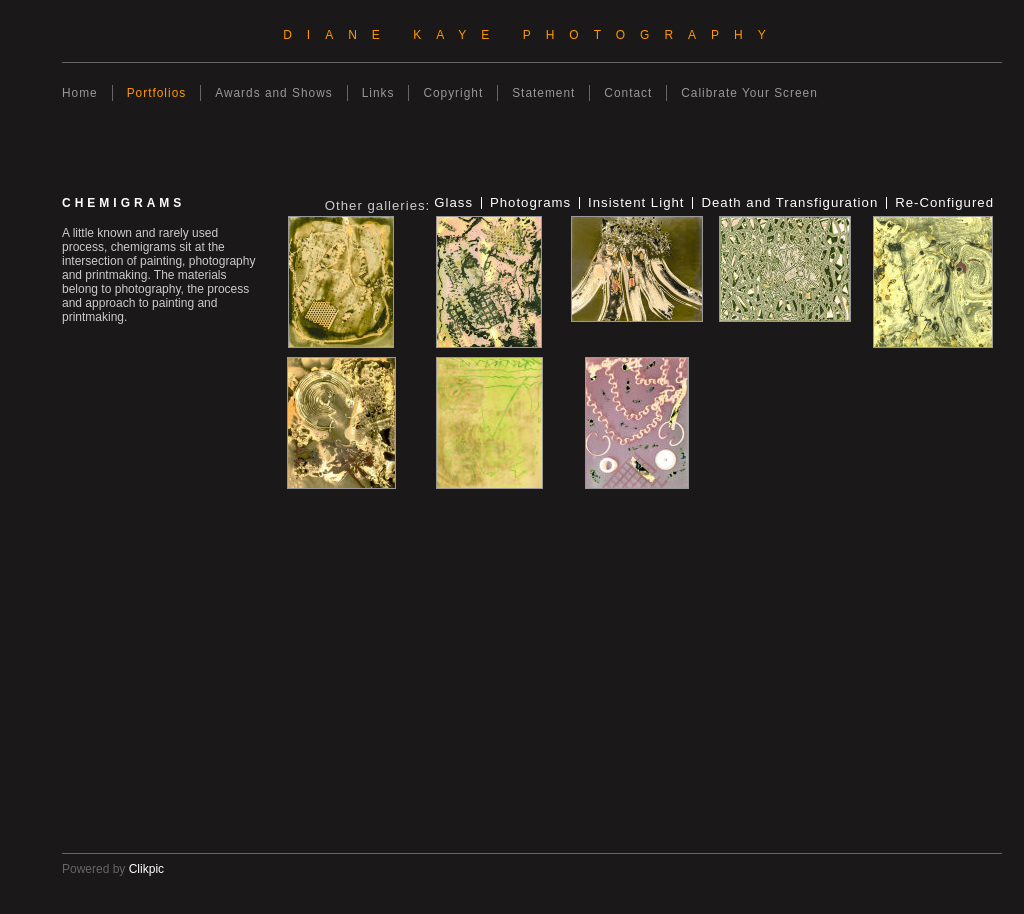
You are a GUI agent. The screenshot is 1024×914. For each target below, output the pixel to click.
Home (80, 93)
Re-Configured (944, 203)
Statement (543, 93)
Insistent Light (636, 203)
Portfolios (157, 93)
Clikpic (146, 869)
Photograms (530, 203)
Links (378, 93)
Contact (628, 93)
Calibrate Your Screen (749, 93)
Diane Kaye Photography (532, 35)
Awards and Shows (273, 93)
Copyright (453, 93)
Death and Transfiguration (789, 203)
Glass (453, 203)
